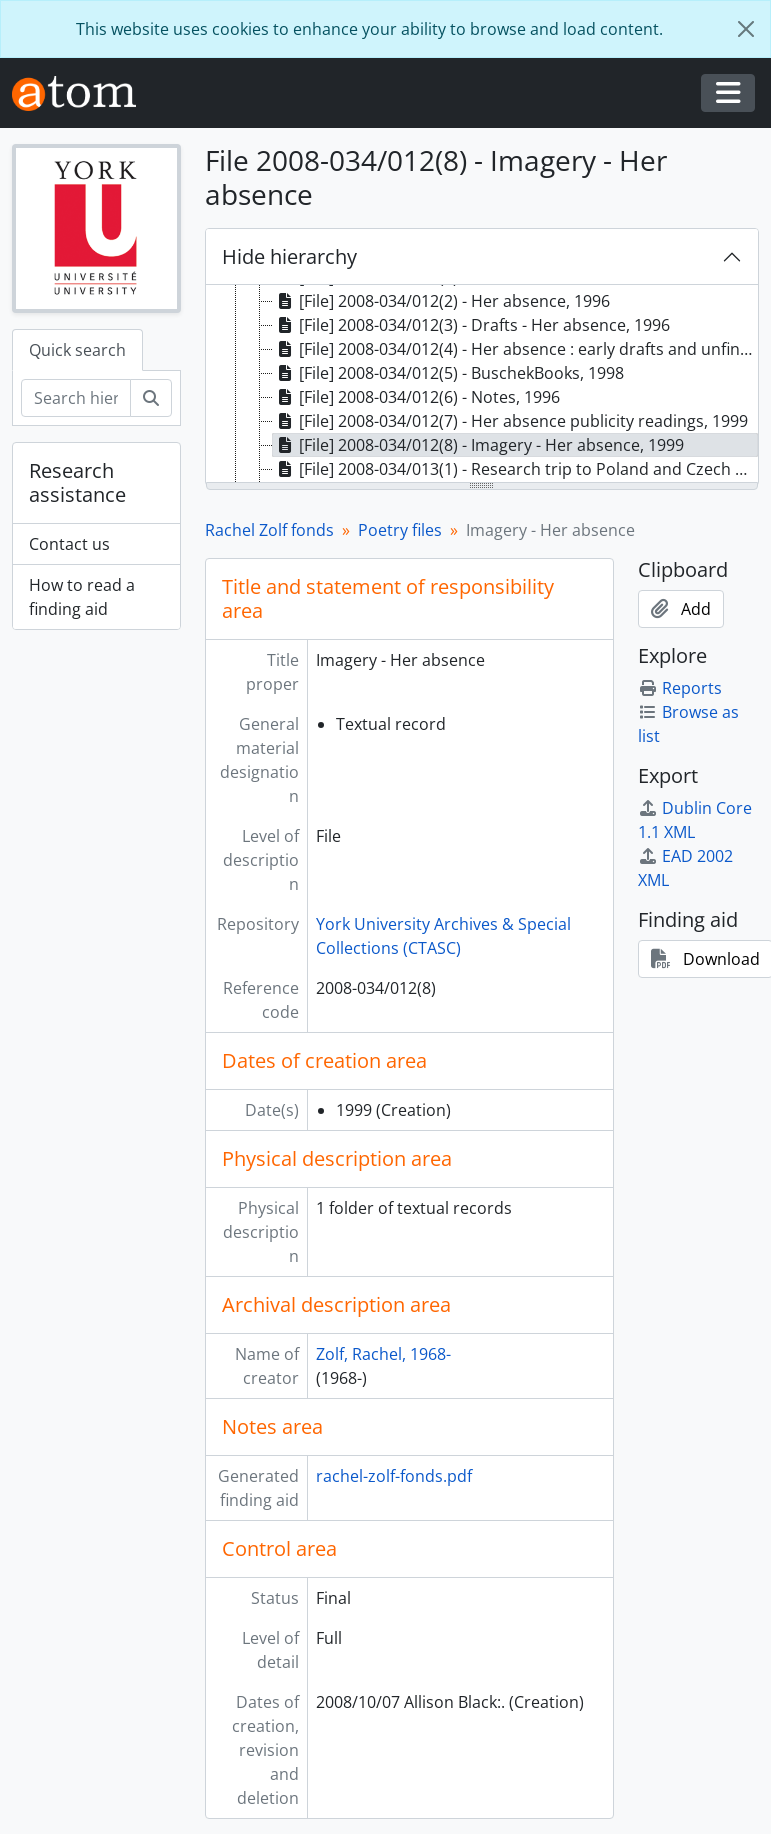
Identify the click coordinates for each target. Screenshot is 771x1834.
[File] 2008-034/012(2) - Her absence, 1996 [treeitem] (441, 301)
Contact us (69, 544)
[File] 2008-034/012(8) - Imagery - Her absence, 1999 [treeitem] (478, 445)
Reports (680, 688)
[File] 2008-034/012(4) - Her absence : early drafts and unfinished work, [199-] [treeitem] (516, 349)
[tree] (482, 385)
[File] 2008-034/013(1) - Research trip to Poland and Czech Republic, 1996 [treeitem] (516, 469)
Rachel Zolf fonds (269, 530)
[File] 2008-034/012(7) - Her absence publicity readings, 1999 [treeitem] (510, 421)
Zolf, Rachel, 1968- (383, 1354)
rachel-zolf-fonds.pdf (394, 1476)
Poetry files (400, 530)
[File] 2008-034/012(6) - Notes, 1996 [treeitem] (416, 397)
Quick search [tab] (77, 350)
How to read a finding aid (82, 597)
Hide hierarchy (289, 256)
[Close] (746, 29)
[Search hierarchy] (76, 398)
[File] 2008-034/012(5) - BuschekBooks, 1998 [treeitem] (448, 373)
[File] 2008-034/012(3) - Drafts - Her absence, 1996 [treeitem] (471, 325)
